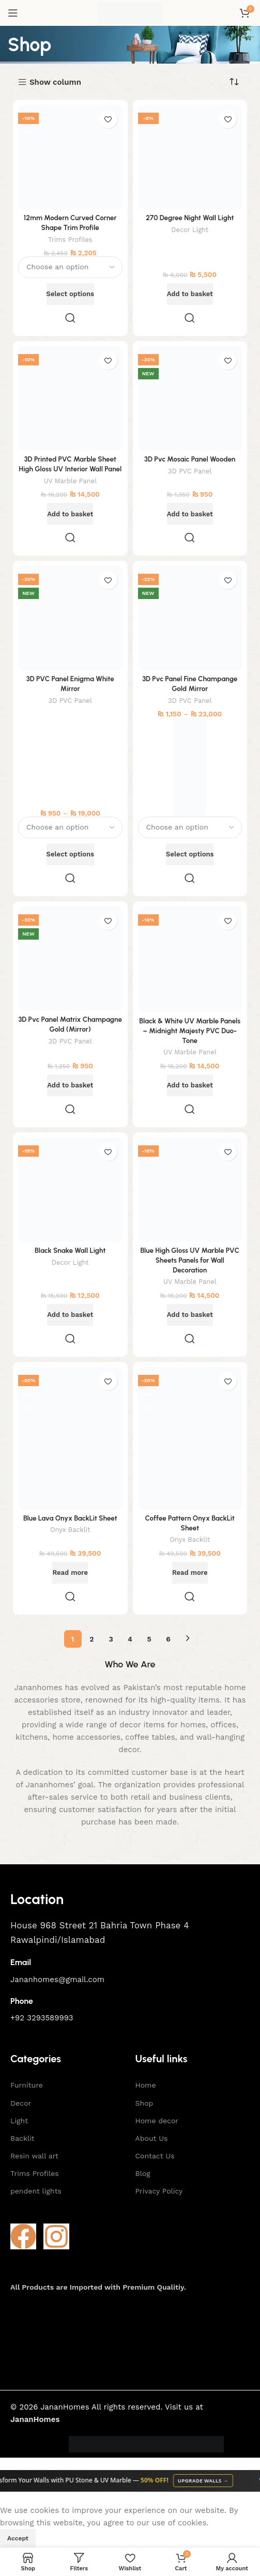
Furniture (26, 2085)
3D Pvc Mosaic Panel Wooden (189, 459)
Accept (17, 2538)
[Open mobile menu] (13, 13)
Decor (20, 2103)
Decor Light (189, 230)
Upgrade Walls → (208, 2480)
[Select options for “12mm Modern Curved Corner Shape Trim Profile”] (70, 294)
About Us (151, 2138)
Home (145, 2085)
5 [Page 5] (149, 1639)
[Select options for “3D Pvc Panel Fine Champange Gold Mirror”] (189, 854)
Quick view (70, 318)
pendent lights (36, 2191)
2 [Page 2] (91, 1639)
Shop (144, 2103)
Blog (142, 2173)
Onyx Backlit (70, 1530)
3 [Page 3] (111, 1639)
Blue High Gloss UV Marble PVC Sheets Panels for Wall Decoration (189, 1260)
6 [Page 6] (168, 1639)
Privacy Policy (159, 2191)
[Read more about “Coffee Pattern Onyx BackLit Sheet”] (190, 1573)
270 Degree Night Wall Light (190, 217)
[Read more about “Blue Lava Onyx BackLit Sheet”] (70, 1573)
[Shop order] (234, 81)
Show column (55, 82)
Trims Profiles (70, 239)
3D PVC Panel (189, 471)
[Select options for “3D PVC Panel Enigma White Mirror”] (70, 854)
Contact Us (155, 2156)
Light (19, 2121)
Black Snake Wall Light (70, 1250)
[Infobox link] (130, 1899)
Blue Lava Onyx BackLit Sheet (70, 1518)
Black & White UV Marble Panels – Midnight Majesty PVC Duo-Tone (189, 1031)
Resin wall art (34, 2156)
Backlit (22, 2138)
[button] (190, 294)
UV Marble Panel (70, 481)
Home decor (157, 2121)
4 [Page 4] (130, 1639)
